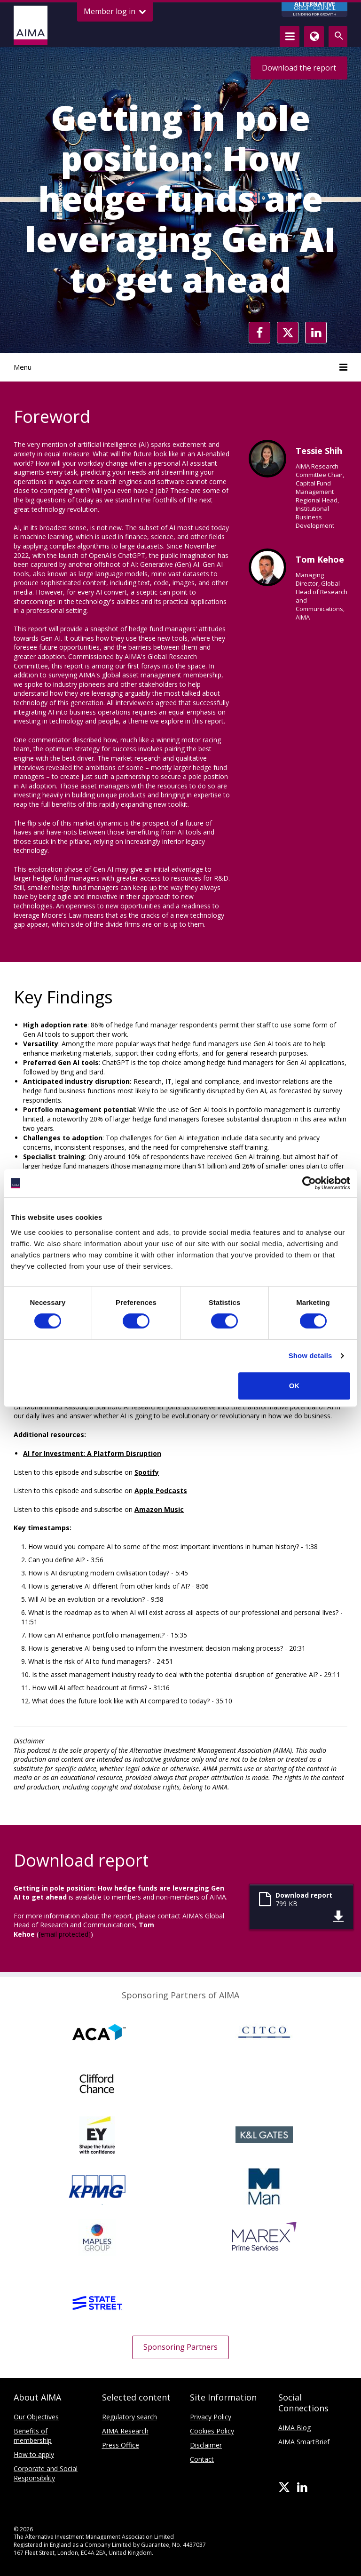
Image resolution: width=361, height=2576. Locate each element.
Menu (180, 367)
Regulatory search (129, 2416)
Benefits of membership (33, 2435)
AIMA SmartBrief (304, 2441)
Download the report (299, 68)
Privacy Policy (210, 2416)
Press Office (120, 2445)
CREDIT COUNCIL (314, 9)
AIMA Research (125, 2430)
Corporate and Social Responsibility (46, 2473)
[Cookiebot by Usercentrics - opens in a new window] (309, 1183)
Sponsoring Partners (180, 2347)
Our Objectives (36, 2416)
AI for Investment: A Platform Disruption (92, 1453)
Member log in (115, 11)
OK (294, 1386)
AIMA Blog (294, 2427)
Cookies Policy (212, 2430)
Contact (202, 2459)
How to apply (34, 2454)
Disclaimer (206, 2445)
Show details (310, 1356)
